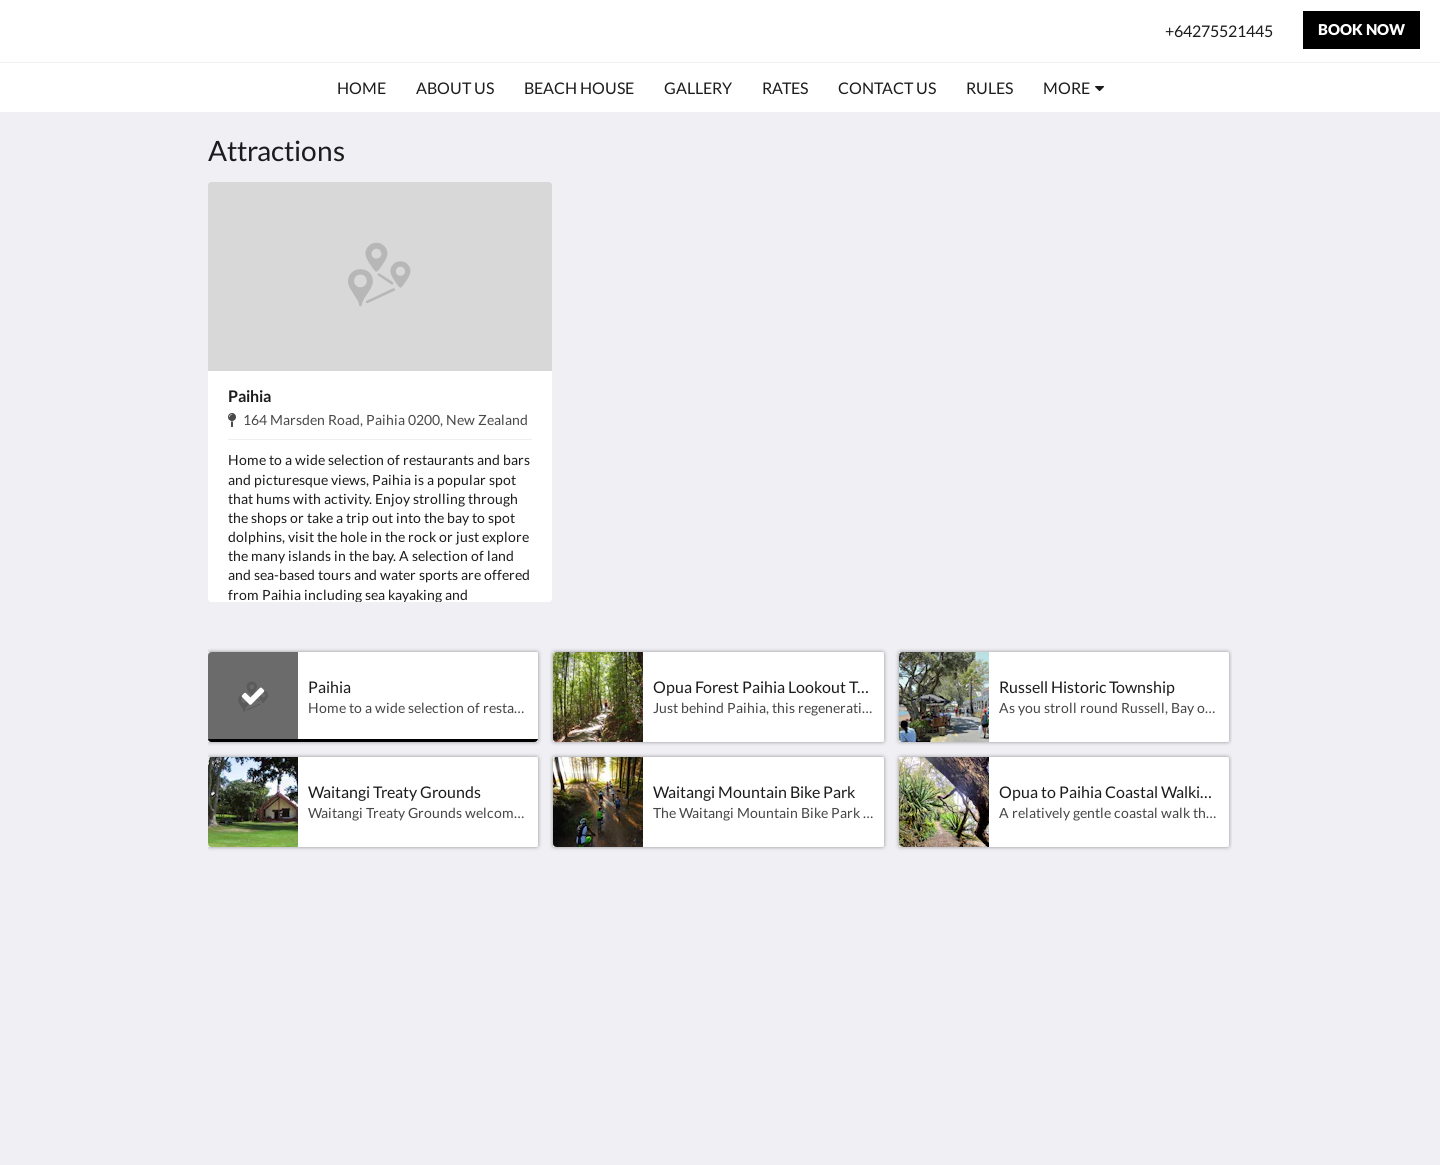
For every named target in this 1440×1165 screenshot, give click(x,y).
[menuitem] (361, 88)
